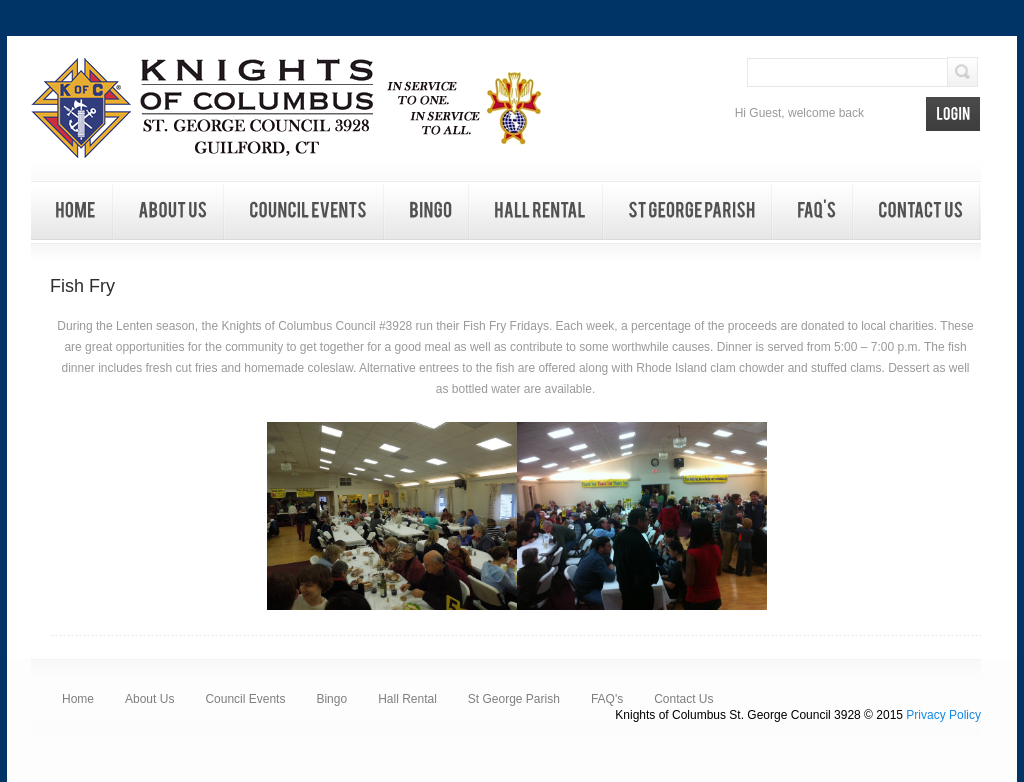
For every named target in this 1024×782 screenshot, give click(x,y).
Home (78, 699)
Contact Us (683, 699)
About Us (149, 699)
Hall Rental (407, 699)
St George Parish (514, 699)
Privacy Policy (943, 715)
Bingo (331, 699)
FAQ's (607, 699)
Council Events (245, 699)
